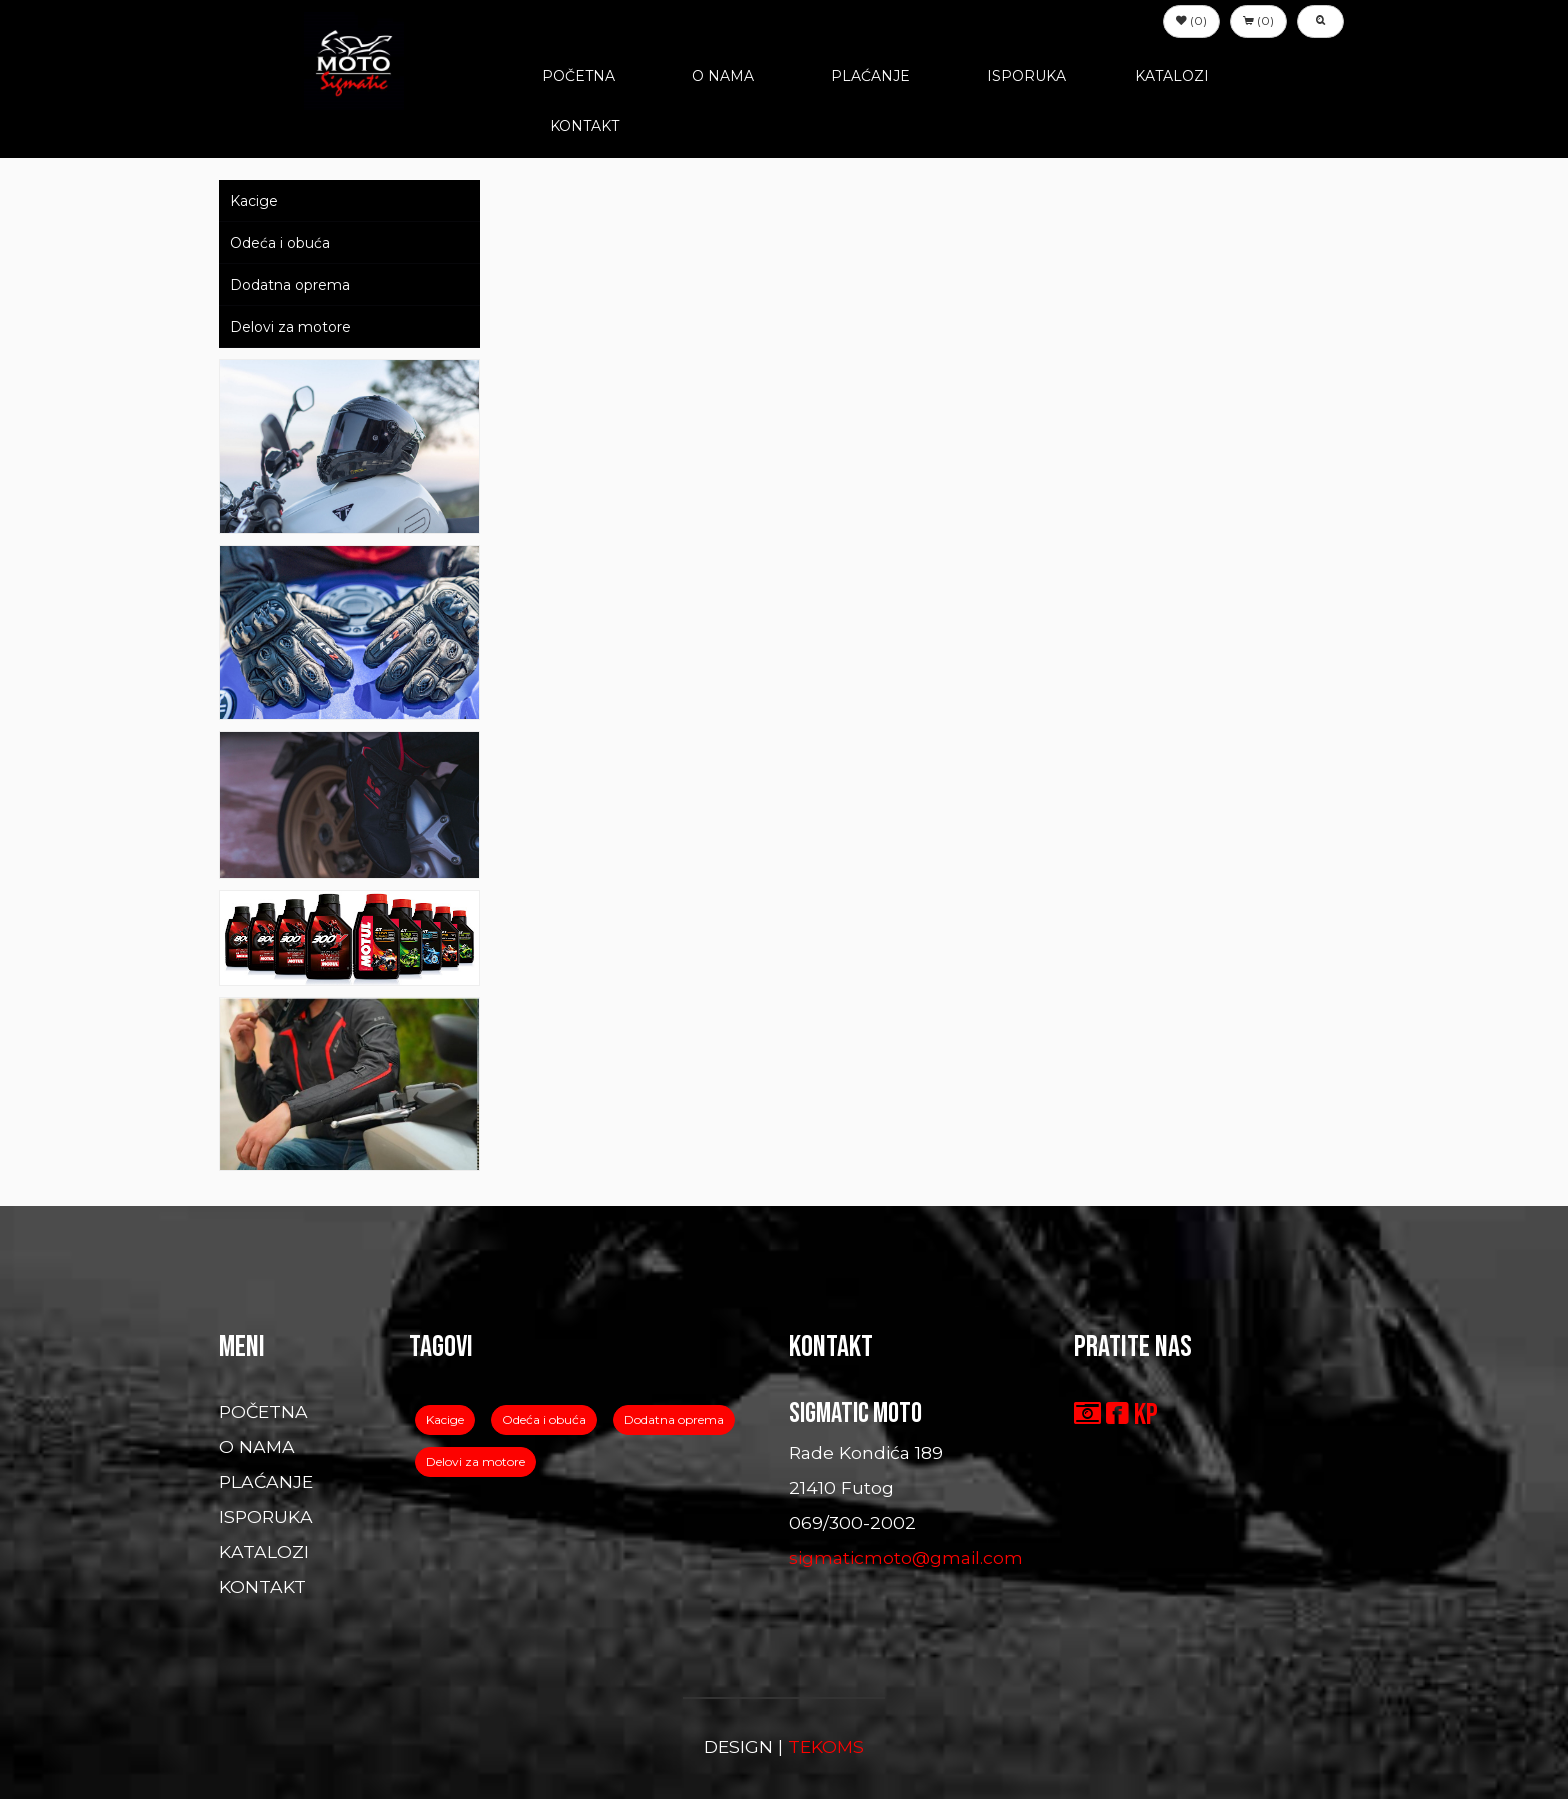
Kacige (254, 201)
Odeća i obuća (280, 243)
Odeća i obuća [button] (544, 1419)
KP (1146, 1415)
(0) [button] (1191, 20)
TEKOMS (826, 1746)
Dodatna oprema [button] (674, 1419)
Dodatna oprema (290, 285)
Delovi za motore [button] (475, 1461)
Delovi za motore (290, 327)
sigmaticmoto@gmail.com (906, 1557)
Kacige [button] (445, 1419)
